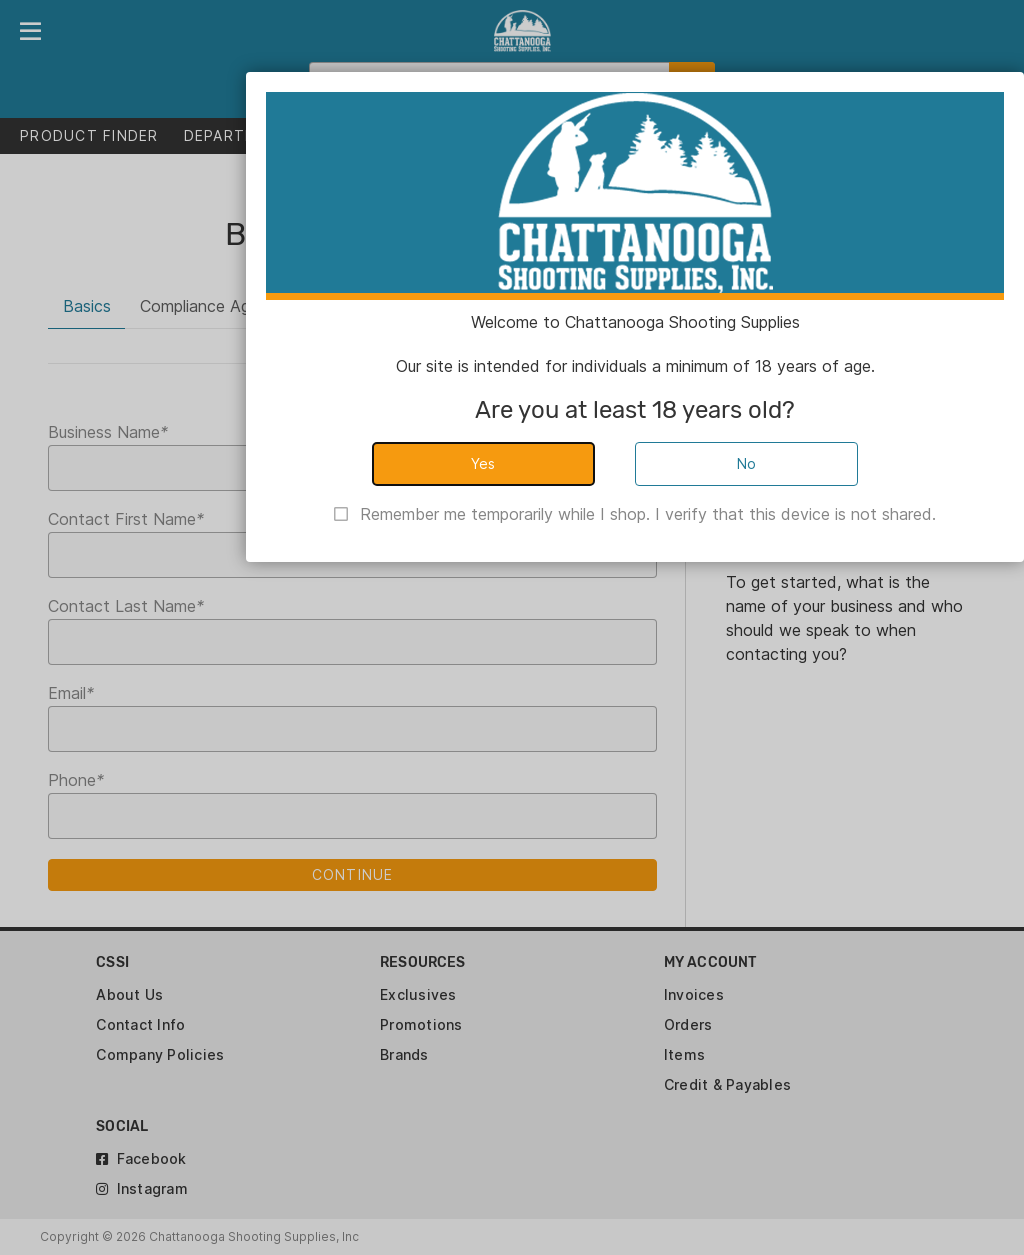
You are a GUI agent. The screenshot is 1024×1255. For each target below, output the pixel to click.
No (747, 463)
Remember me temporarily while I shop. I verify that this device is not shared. (648, 514)
